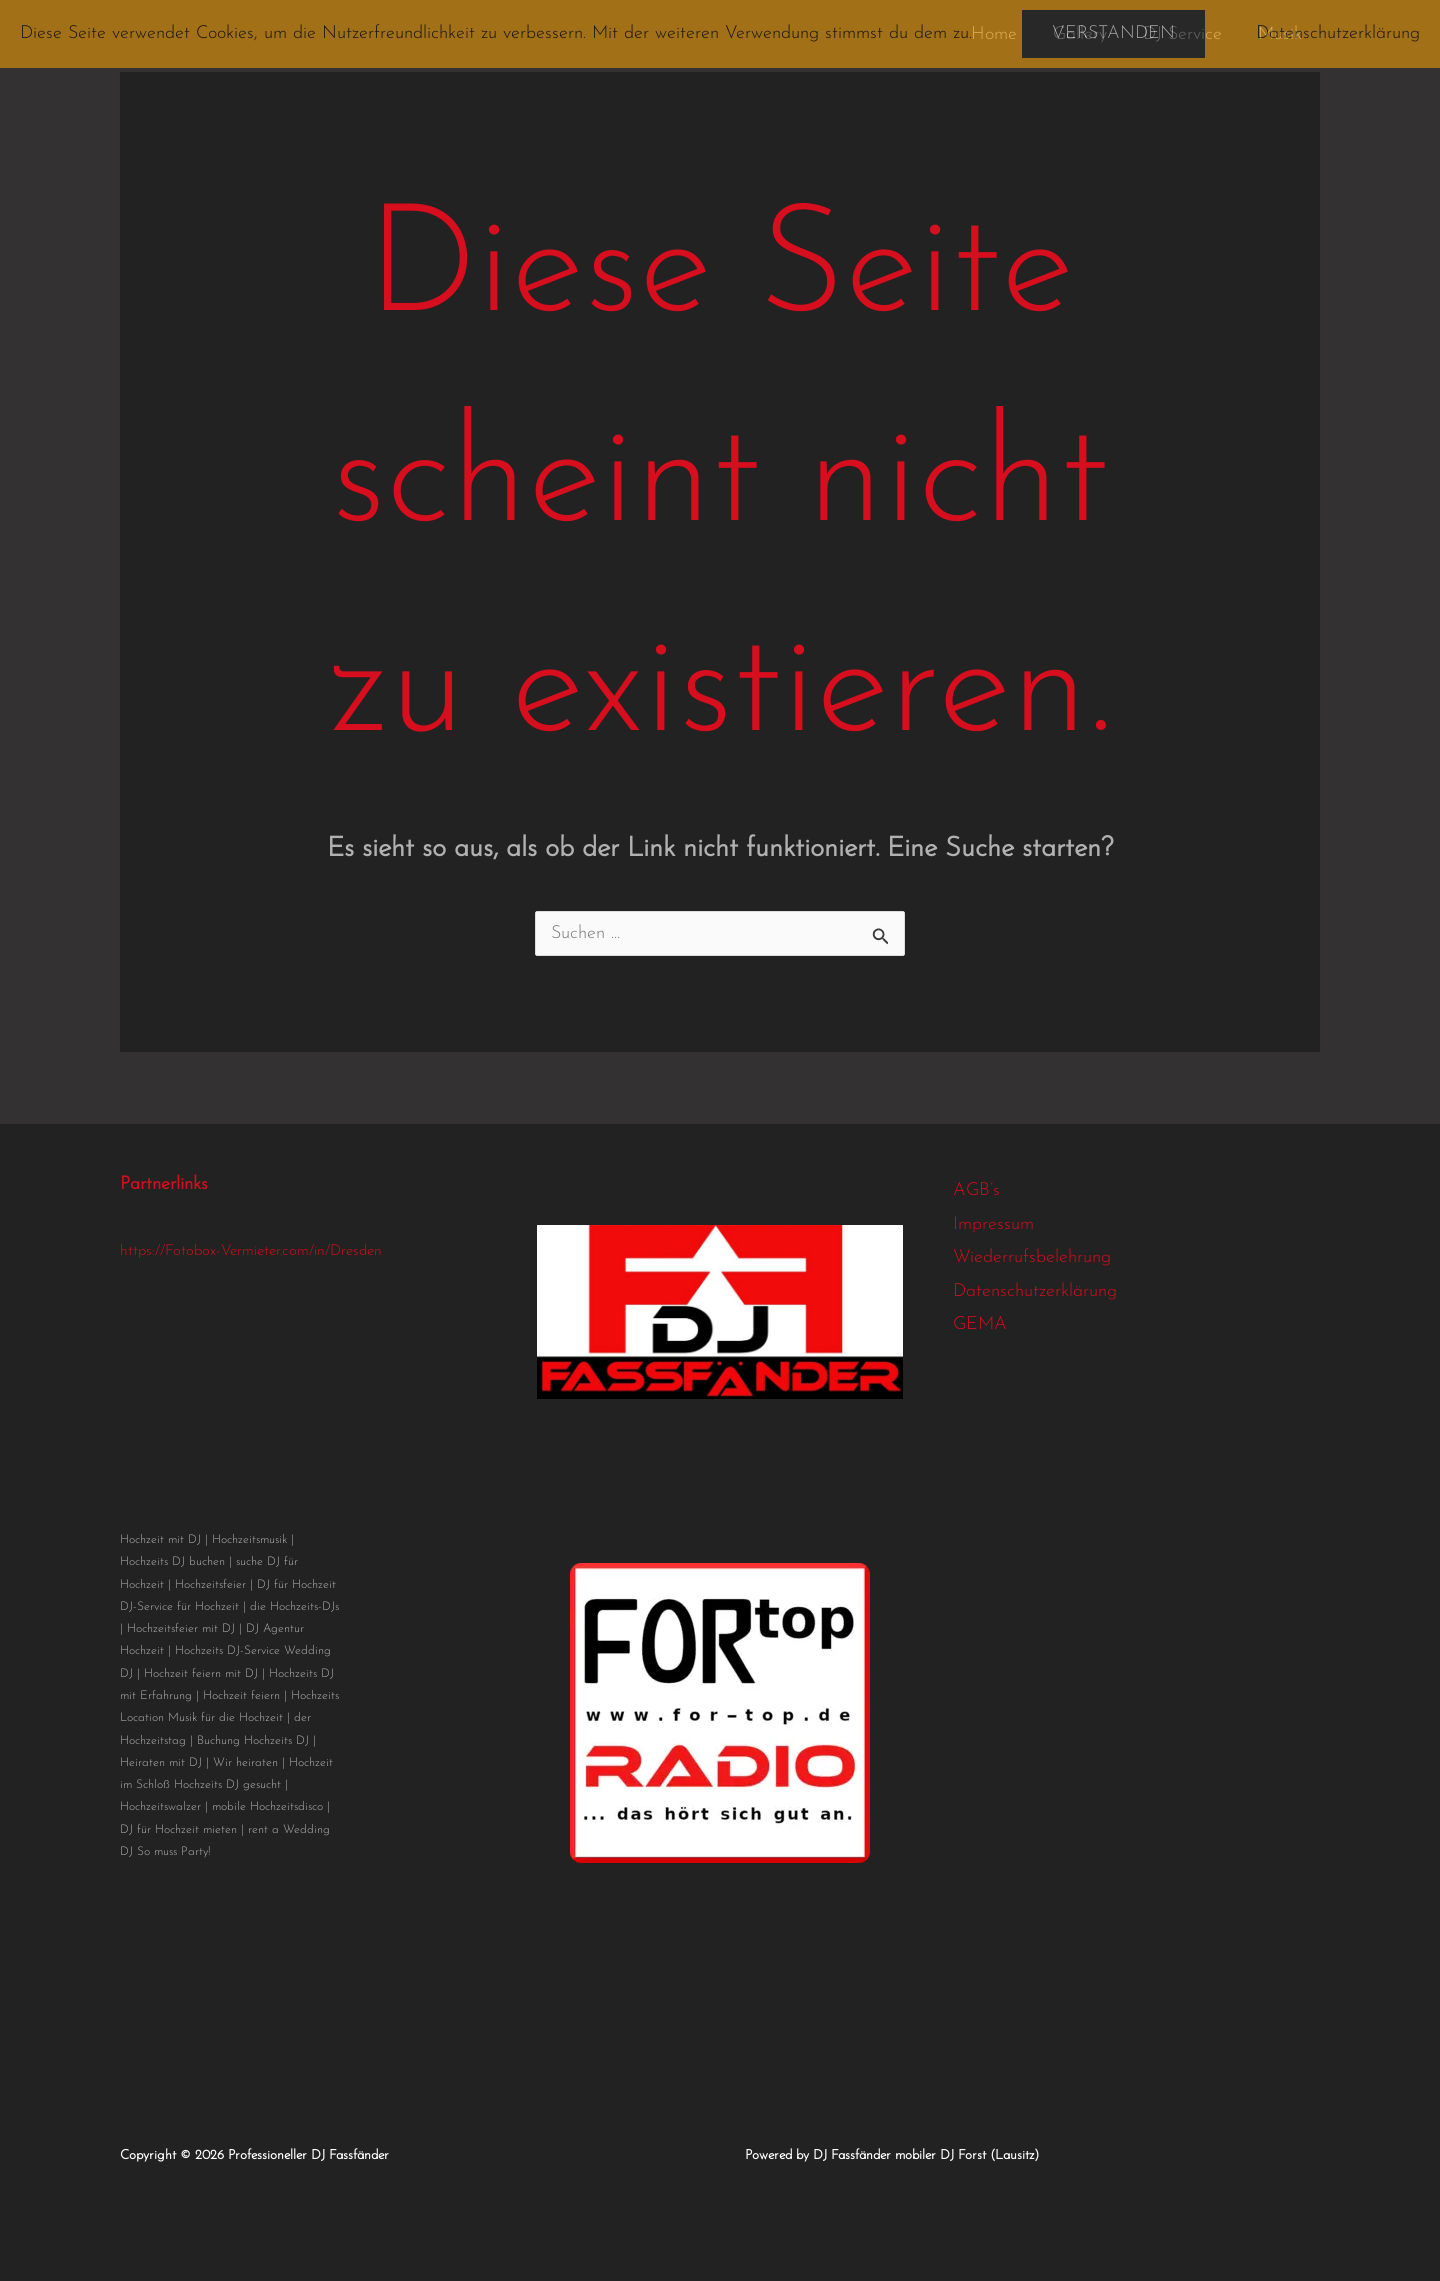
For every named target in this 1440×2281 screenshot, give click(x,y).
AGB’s (976, 1190)
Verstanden (1113, 33)
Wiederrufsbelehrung (1032, 1257)
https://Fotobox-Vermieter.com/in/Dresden (251, 1251)
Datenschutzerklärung (1035, 1291)
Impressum (993, 1224)
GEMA (980, 1324)
